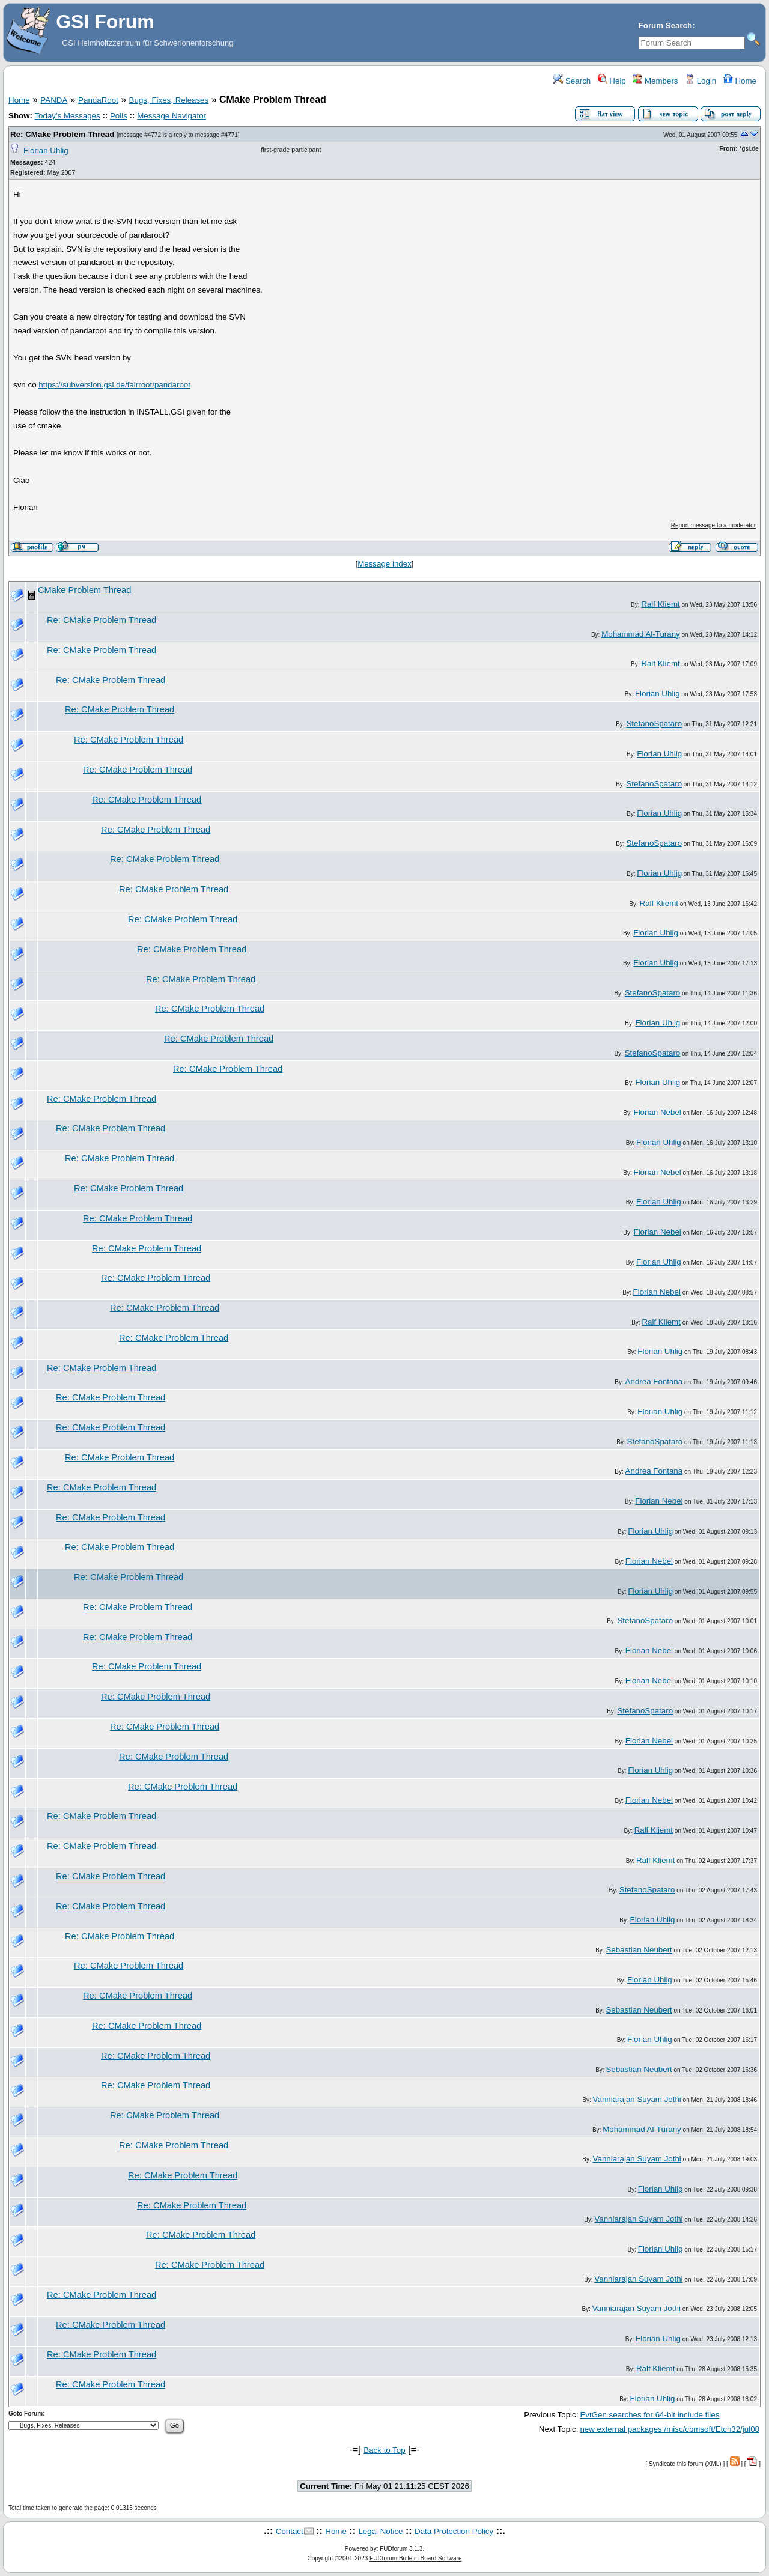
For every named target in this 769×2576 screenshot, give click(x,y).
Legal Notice (380, 2531)
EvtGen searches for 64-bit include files (649, 2414)
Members (655, 80)
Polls (118, 115)
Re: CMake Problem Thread (62, 134)
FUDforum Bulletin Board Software (415, 2558)
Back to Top (384, 2450)
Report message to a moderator (713, 525)
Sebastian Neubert (639, 1949)
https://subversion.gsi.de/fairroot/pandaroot (114, 384)
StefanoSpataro (654, 723)
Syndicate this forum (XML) (685, 2464)
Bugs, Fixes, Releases (169, 100)
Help (612, 80)
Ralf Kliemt (660, 604)
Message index (384, 563)
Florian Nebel (657, 1112)
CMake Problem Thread (84, 590)
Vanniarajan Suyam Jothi (637, 2099)
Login (700, 80)
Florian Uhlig (45, 150)
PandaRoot (98, 100)
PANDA (53, 100)
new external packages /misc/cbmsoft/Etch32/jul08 (669, 2429)
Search (572, 80)
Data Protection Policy (454, 2531)
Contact (289, 2531)
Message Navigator (171, 115)
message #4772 (139, 135)
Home (739, 80)
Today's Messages (67, 115)
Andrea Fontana (654, 1381)
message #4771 (216, 135)
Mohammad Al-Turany (640, 634)
